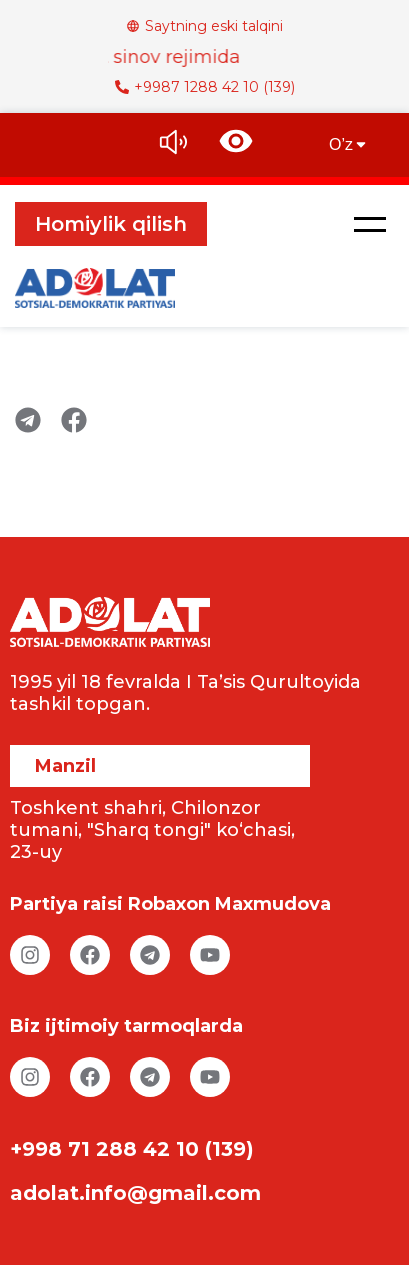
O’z (349, 144)
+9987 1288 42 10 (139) (205, 87)
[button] (370, 224)
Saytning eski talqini (204, 26)
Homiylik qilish (111, 224)
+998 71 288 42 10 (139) (132, 1149)
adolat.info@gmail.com (135, 1193)
